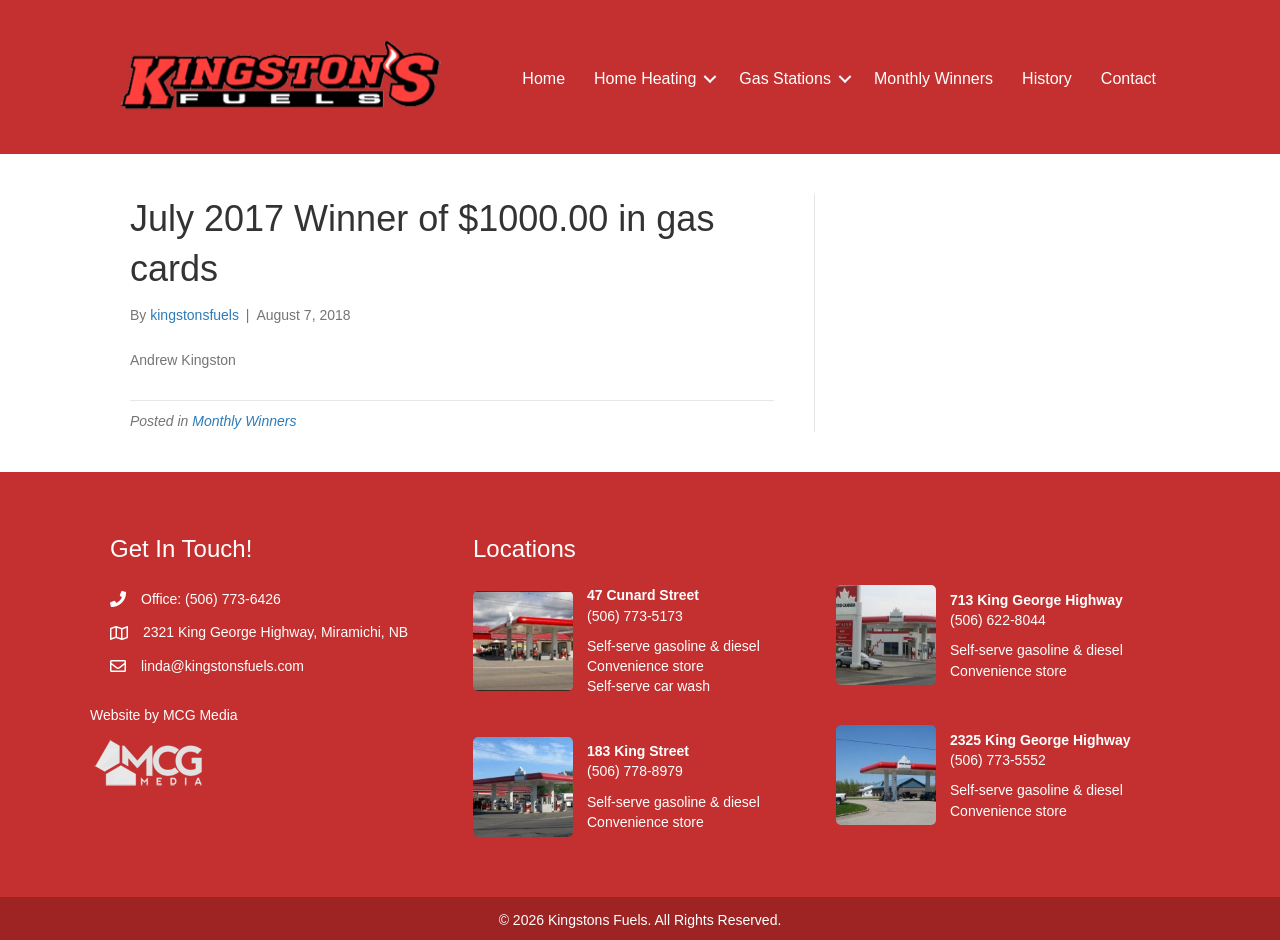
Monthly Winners (933, 78)
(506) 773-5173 (635, 616)
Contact (1128, 78)
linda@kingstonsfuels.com (222, 666)
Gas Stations (785, 78)
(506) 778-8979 (635, 771)
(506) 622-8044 (998, 620)
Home (543, 78)
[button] (710, 79)
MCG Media (200, 715)
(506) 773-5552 (998, 760)
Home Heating (645, 78)
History (1047, 78)
